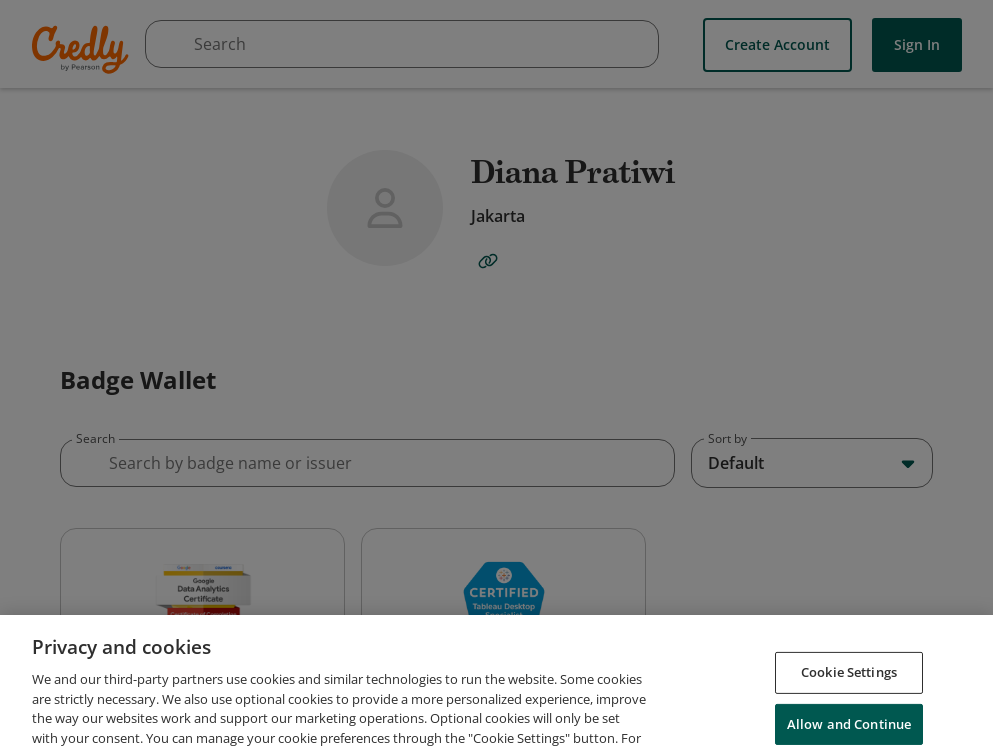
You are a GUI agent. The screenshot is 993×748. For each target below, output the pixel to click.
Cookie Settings (849, 698)
